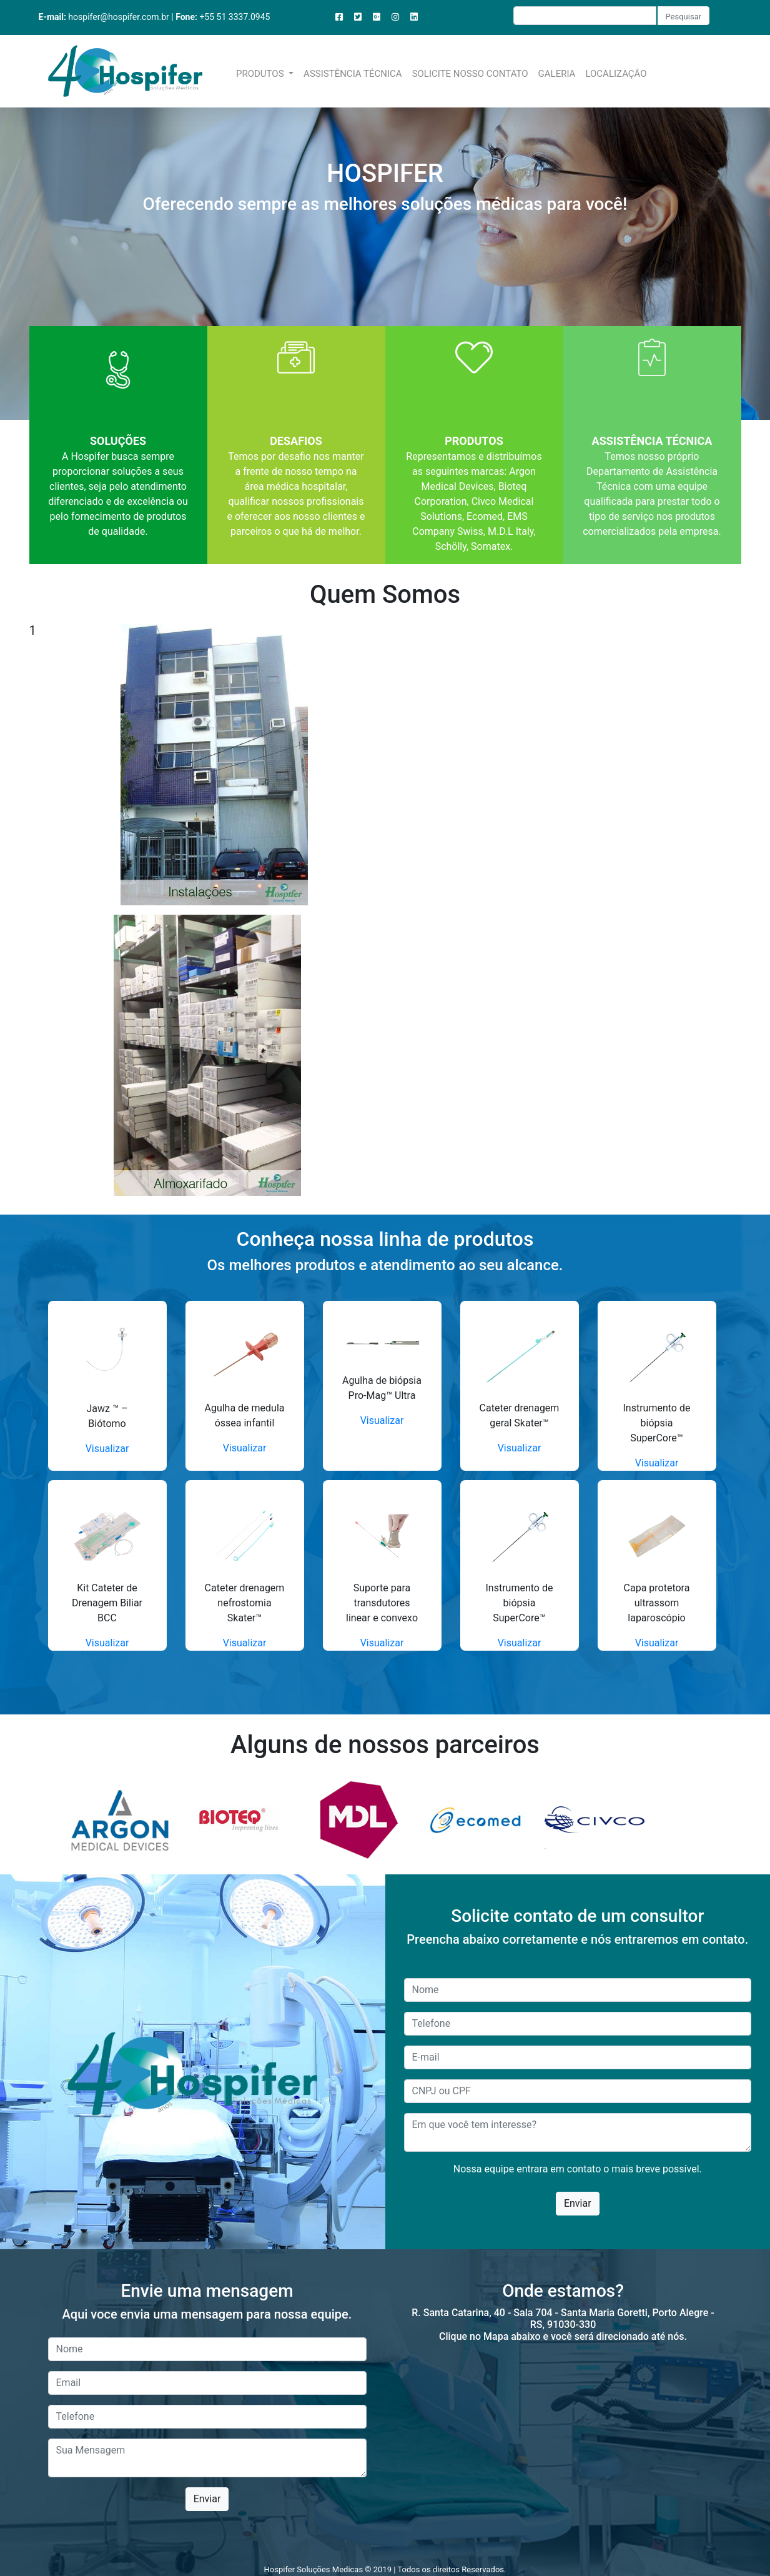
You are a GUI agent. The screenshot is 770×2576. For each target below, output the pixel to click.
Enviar (577, 2203)
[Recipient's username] (584, 15)
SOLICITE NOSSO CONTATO (470, 73)
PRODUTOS (261, 73)
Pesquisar (684, 16)
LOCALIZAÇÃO (615, 73)
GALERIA (557, 73)
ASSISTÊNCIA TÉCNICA (353, 73)
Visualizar (107, 1449)
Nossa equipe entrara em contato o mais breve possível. (577, 2169)
